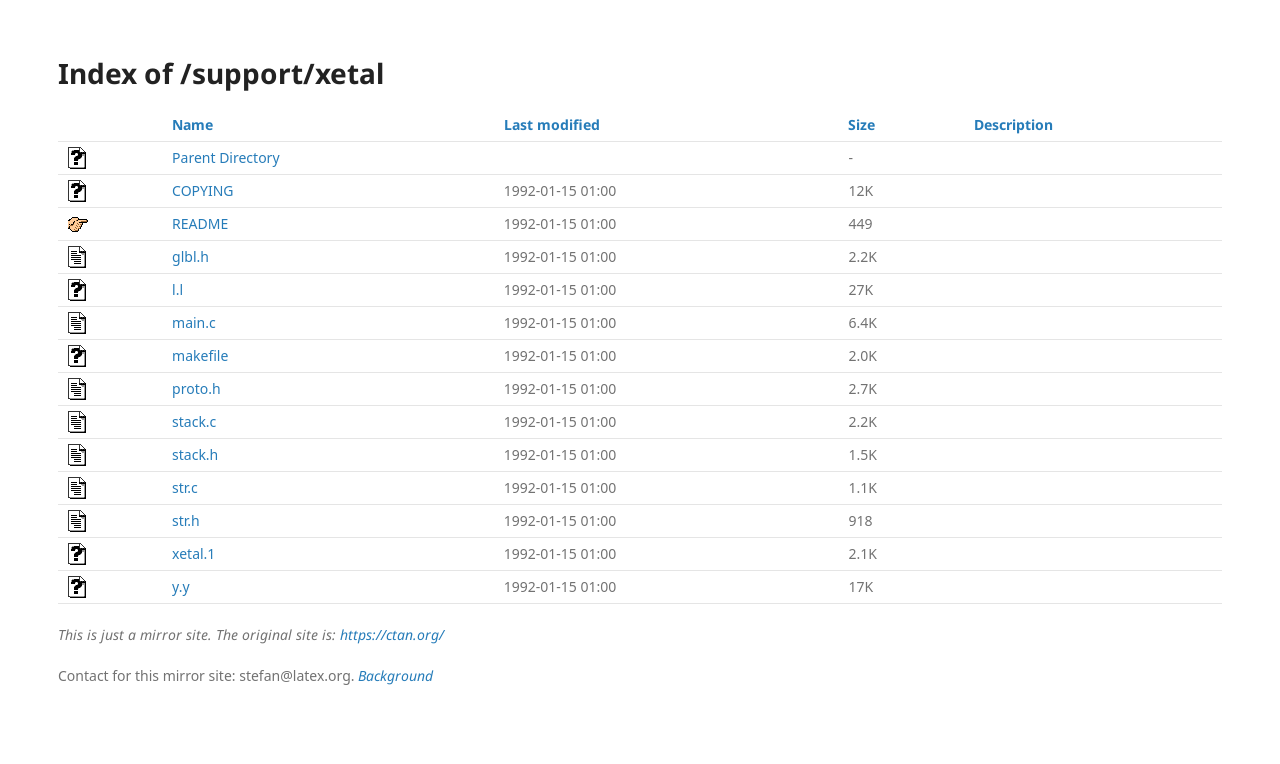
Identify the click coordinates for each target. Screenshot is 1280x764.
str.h (186, 520)
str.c (185, 487)
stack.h (195, 454)
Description (1013, 124)
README (200, 223)
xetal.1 (193, 553)
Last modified (552, 124)
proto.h (196, 388)
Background (395, 675)
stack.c (194, 421)
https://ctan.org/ (392, 634)
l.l (177, 289)
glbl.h (190, 256)
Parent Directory (225, 157)
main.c (194, 322)
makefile (200, 355)
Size (861, 124)
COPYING (202, 190)
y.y (180, 586)
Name (192, 124)
